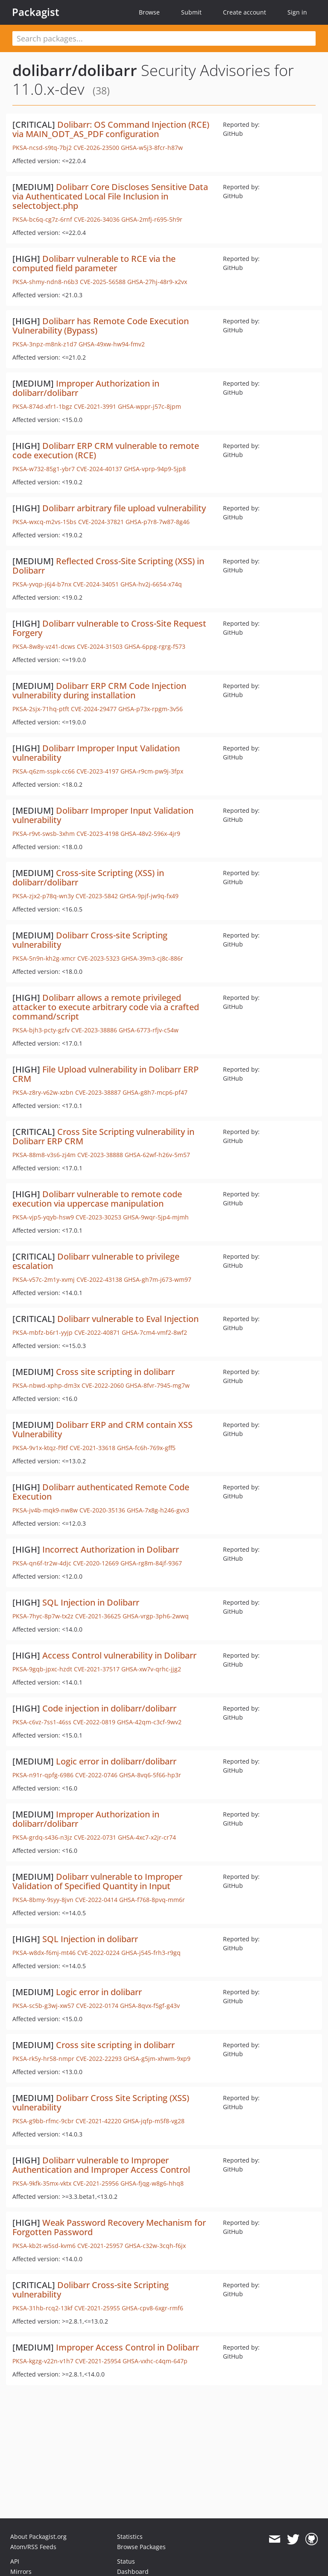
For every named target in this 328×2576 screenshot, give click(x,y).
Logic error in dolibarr (99, 1992)
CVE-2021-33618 (92, 1448)
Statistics (130, 2536)
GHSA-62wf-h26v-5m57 (157, 1155)
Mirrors (21, 2571)
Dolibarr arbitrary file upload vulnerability (124, 508)
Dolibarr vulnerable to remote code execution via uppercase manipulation (97, 1198)
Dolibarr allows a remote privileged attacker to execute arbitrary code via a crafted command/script (105, 1007)
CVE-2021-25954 (98, 2361)
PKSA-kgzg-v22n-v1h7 (42, 2361)
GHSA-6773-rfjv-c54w (149, 1030)
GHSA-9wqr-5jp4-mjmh (156, 1217)
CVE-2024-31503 (100, 646)
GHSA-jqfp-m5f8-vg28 (153, 2121)
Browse (149, 12)
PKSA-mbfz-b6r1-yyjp (42, 1332)
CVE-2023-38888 (100, 1155)
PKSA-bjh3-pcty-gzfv (41, 1030)
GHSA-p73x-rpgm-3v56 (150, 709)
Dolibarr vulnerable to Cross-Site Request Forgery (109, 628)
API (14, 2561)
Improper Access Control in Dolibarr (127, 2347)
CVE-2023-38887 (98, 1092)
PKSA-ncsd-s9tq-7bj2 (42, 148)
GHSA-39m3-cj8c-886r (152, 958)
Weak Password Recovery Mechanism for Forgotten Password (109, 2227)
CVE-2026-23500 (96, 148)
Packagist (35, 12)
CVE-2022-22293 (99, 2058)
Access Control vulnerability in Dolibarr (119, 1655)
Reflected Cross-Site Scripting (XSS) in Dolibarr (108, 565)
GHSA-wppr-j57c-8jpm (149, 406)
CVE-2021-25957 (100, 2246)
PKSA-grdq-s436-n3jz (42, 1837)
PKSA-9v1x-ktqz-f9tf (40, 1448)
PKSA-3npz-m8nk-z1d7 (44, 344)
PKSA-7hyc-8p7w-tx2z (42, 1616)
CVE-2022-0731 (95, 1837)
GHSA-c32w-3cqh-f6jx (155, 2246)
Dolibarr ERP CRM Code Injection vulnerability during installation (99, 690)
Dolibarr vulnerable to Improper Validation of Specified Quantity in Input (97, 1881)
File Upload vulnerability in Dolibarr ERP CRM (105, 1074)
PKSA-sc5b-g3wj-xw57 (43, 2006)
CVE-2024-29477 (94, 709)
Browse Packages (141, 2547)
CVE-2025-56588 (103, 282)
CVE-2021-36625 (98, 1616)
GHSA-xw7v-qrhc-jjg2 (151, 1669)
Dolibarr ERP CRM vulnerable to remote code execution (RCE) (105, 450)
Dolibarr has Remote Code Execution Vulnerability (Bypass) (100, 325)
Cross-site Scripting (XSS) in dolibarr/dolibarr (88, 877)
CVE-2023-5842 (97, 896)
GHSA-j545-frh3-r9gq (151, 1953)
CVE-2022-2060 (103, 1385)
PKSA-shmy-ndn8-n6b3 (45, 282)
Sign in (297, 12)
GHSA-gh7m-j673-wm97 (157, 1279)
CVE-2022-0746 (96, 1775)
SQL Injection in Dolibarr (90, 1602)
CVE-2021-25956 (96, 2183)
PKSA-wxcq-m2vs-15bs (44, 522)
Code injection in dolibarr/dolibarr (109, 1708)
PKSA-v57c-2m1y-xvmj (43, 1279)
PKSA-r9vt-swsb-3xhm (43, 833)
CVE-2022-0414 (96, 1900)
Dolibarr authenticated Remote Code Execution (100, 1491)
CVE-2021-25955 (97, 2308)
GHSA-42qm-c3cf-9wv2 (149, 1722)
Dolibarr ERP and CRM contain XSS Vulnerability (102, 1429)
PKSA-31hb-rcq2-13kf (42, 2308)
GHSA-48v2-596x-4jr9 (150, 833)
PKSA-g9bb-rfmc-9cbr (43, 2121)
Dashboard (133, 2571)
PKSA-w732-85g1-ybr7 (43, 469)
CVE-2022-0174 (97, 2006)
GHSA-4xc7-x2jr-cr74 (147, 1837)
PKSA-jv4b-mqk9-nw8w (45, 1510)
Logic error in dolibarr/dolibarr (116, 1761)
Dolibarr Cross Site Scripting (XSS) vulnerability (100, 2102)
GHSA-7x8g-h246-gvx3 (158, 1510)
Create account (244, 12)
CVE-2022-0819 (94, 1722)
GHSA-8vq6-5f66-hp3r (150, 1775)
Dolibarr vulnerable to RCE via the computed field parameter (94, 263)
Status (126, 2561)
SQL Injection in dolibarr (90, 1939)
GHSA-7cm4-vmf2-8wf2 (154, 1332)
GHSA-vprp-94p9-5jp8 (155, 469)
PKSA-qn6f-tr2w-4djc (41, 1563)
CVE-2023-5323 (98, 958)
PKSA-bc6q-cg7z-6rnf (42, 219)
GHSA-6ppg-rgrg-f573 (154, 646)
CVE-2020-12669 (96, 1563)
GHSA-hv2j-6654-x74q (151, 584)
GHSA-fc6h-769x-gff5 (146, 1448)
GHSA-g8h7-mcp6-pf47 (155, 1092)
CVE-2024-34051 (96, 584)
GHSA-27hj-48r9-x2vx (157, 282)
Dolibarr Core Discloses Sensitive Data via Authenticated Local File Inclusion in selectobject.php (110, 196)
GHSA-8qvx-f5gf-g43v (150, 2006)
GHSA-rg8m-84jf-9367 (151, 1563)
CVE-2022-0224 (98, 1953)
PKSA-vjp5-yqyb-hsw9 (43, 1217)
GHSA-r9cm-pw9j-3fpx (151, 771)
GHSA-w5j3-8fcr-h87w (152, 148)
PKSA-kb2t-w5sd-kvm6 (44, 2246)
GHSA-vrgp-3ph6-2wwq (156, 1616)
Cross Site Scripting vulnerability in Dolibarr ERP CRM (103, 1136)
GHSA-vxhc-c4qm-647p (155, 2361)
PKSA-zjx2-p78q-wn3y (43, 896)
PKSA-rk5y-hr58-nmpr (43, 2058)
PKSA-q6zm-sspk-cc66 (43, 771)
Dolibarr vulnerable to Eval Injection (128, 1319)
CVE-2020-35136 (102, 1510)
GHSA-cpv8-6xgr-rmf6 (152, 2308)
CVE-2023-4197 (97, 771)
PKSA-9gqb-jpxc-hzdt (42, 1669)
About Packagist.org (38, 2536)
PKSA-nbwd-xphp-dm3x (46, 1385)
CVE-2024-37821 (101, 522)
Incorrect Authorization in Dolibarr (110, 1549)
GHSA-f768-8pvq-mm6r (152, 1900)
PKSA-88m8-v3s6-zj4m (44, 1155)
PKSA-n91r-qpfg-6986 (42, 1775)
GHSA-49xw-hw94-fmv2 (112, 344)
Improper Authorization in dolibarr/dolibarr (85, 388)
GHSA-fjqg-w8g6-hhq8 (152, 2183)
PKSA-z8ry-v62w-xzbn (42, 1092)
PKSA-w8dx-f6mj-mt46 (44, 1953)
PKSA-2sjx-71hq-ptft (40, 709)
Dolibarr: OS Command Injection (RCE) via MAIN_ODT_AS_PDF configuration (110, 129)
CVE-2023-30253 (98, 1217)
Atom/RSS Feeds (33, 2547)
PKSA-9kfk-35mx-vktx (41, 2183)
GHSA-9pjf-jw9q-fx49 (149, 896)
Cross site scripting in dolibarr (115, 1371)
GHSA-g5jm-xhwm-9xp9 (156, 2058)
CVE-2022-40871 (97, 1332)
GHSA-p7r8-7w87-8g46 (158, 522)
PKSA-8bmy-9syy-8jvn (42, 1900)
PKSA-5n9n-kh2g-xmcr (44, 958)
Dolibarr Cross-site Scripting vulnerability (89, 939)
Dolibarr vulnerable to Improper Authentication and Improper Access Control (101, 2164)
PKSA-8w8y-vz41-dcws (43, 646)
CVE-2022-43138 (99, 1279)
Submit (191, 12)
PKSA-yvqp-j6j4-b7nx (41, 584)
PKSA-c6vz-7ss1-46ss (41, 1722)
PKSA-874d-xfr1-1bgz (42, 406)
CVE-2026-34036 (97, 219)
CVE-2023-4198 (97, 833)
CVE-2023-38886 (94, 1030)
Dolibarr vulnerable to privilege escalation (95, 1261)
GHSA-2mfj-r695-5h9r (151, 219)
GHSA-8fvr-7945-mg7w (158, 1385)
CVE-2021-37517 (97, 1669)
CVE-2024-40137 (99, 469)
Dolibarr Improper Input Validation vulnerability (96, 752)
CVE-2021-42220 (98, 2121)
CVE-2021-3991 (95, 406)
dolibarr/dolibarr (74, 70)
